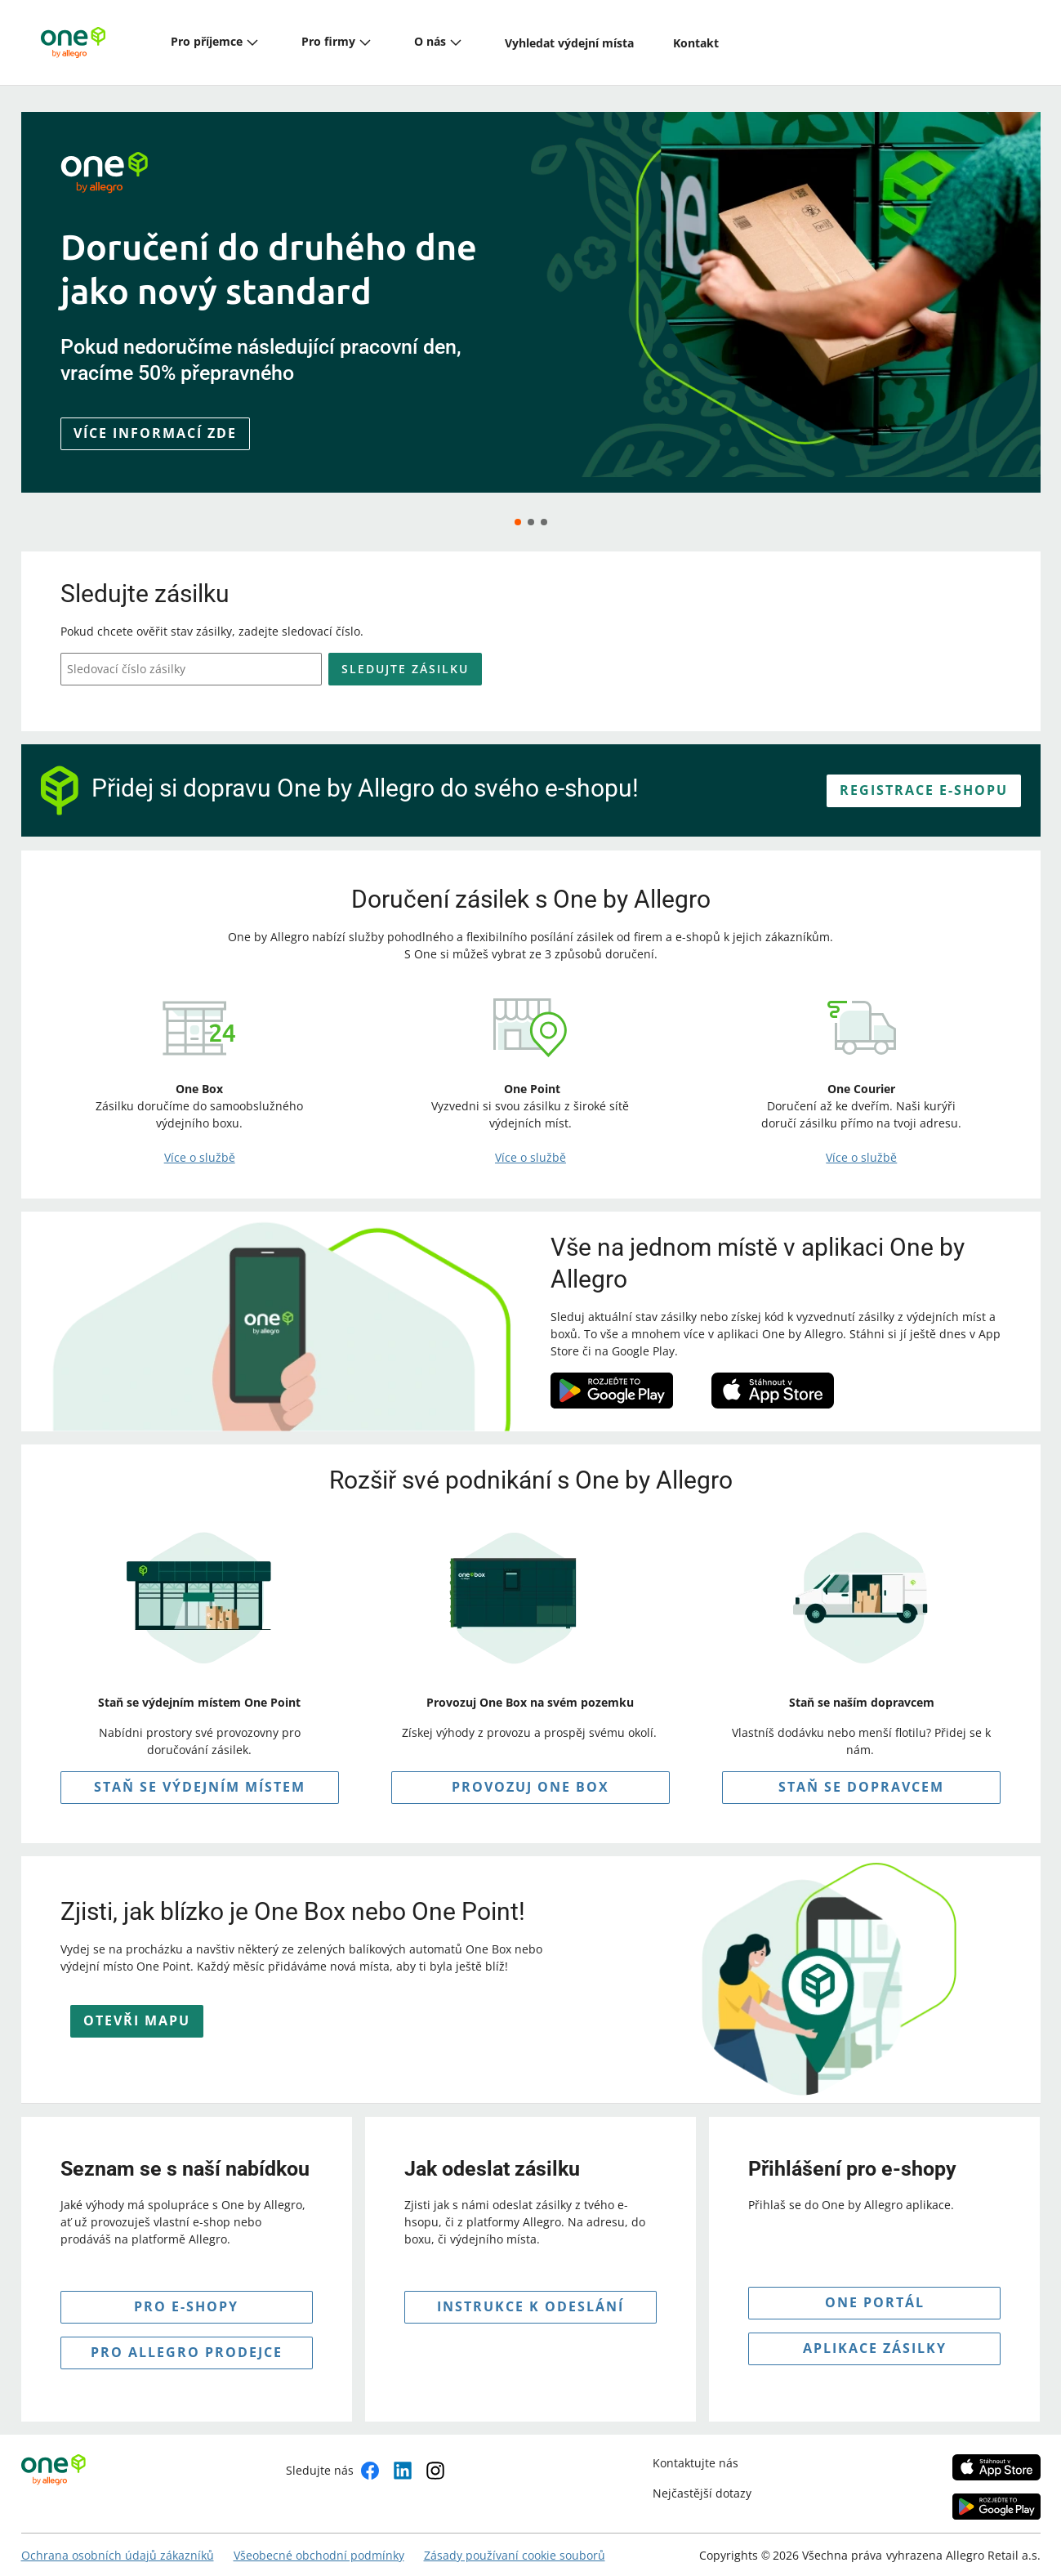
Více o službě (199, 1144)
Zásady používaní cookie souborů (514, 2541)
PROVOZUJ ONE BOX (530, 1774)
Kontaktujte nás (695, 2449)
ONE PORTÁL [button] (875, 2288)
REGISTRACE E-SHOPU (924, 776)
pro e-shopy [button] (186, 2292)
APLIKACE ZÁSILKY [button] (875, 2334)
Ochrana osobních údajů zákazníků (117, 2541)
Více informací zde (155, 433)
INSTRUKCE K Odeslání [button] (530, 2292)
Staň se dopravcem (861, 1774)
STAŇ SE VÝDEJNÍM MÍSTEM (199, 1774)
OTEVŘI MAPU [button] (136, 2007)
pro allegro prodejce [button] (187, 2338)
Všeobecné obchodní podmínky (319, 2541)
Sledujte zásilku (405, 655)
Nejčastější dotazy (702, 2479)
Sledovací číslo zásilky (126, 655)
